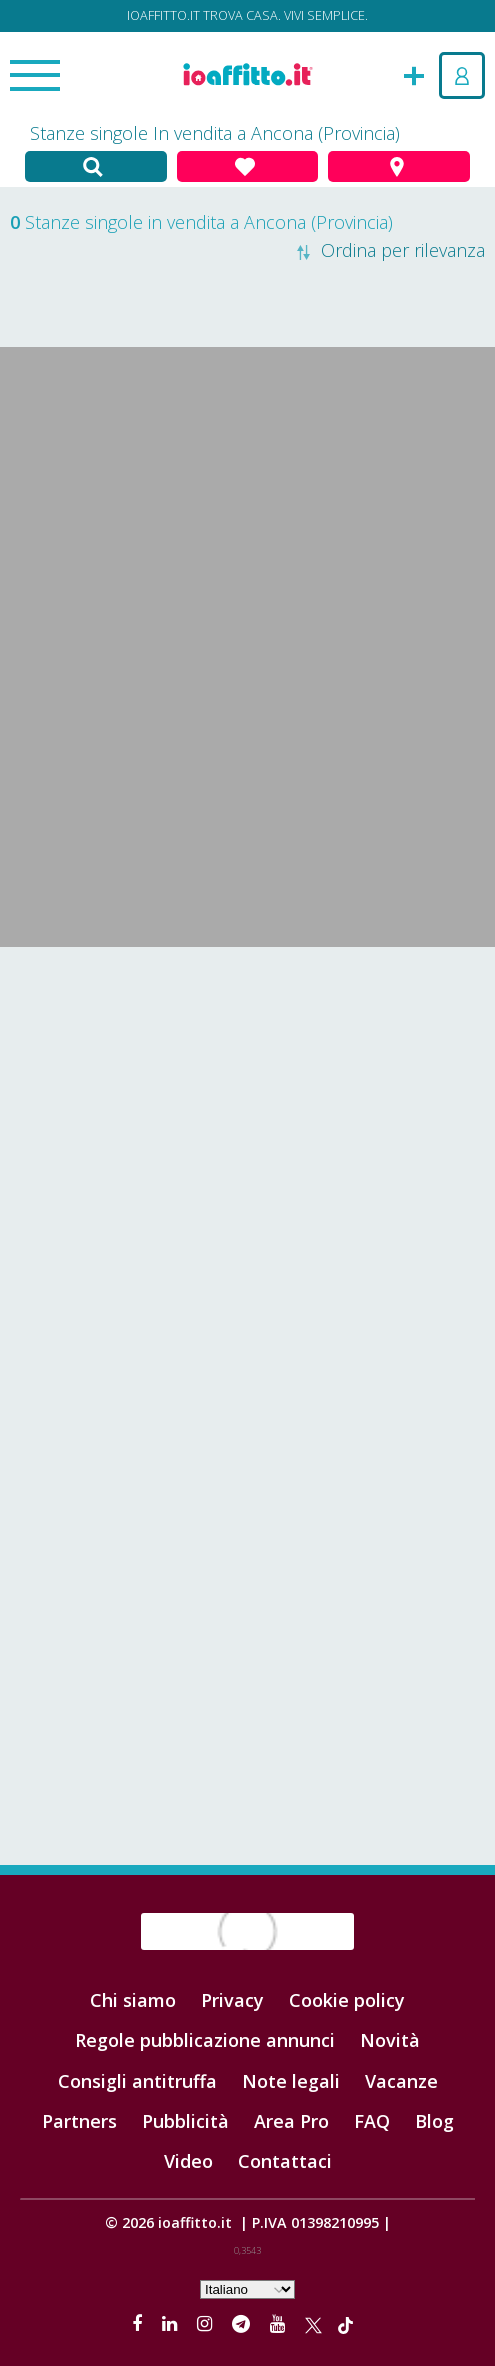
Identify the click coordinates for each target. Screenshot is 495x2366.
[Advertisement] (247, 1107)
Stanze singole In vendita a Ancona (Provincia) (215, 133)
